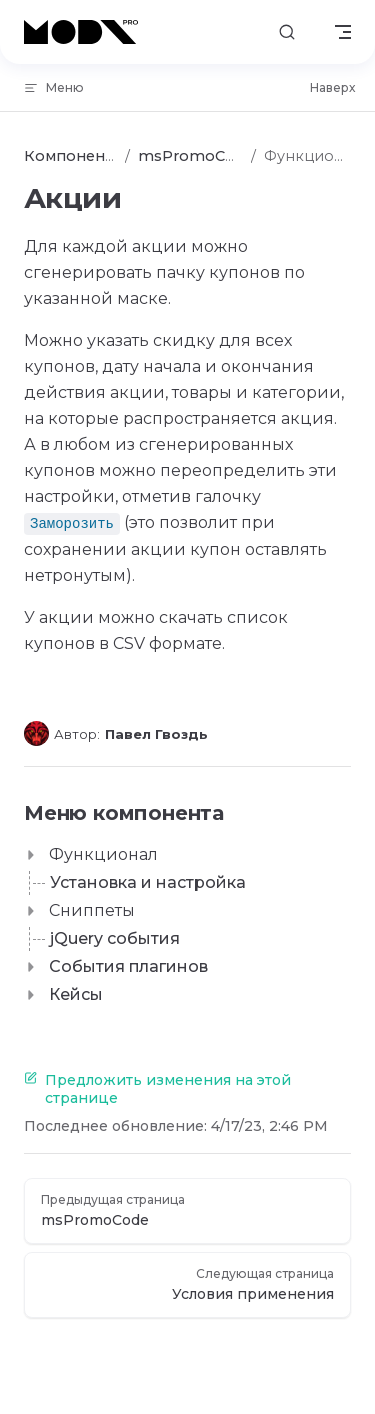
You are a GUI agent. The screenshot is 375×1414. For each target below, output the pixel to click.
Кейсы (76, 994)
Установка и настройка (148, 882)
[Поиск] (287, 32)
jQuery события (115, 938)
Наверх (332, 87)
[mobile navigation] (343, 32)
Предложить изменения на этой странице (157, 1089)
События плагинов (128, 966)
